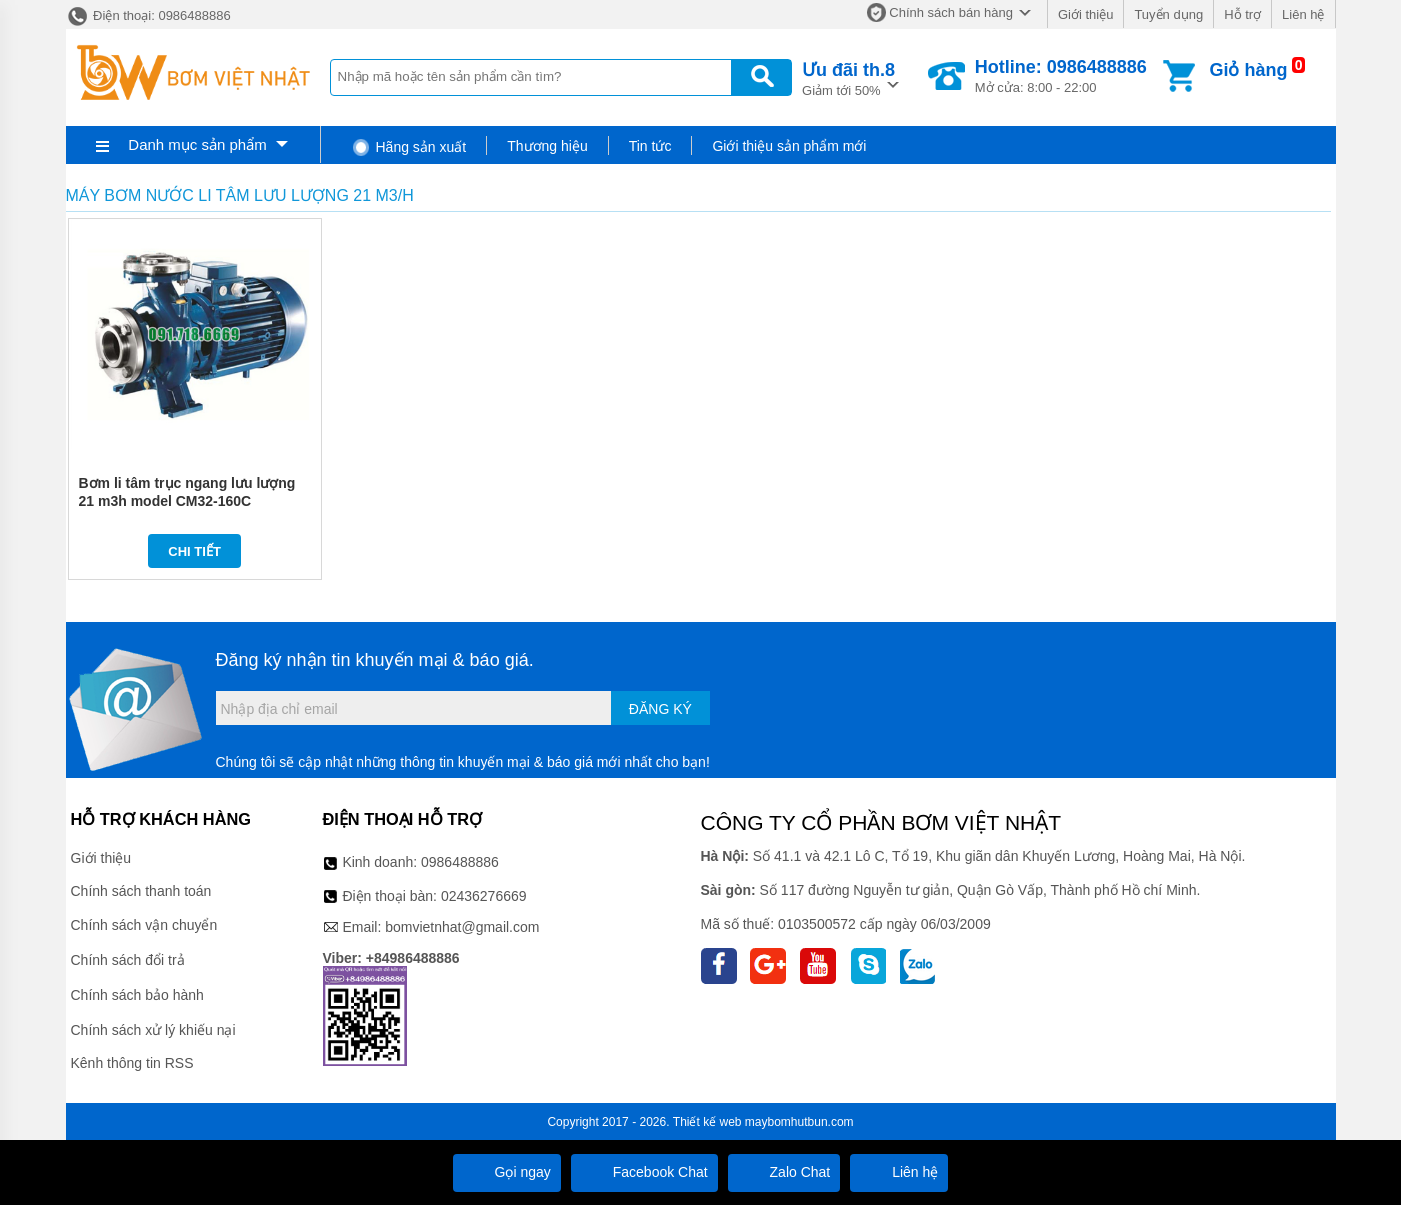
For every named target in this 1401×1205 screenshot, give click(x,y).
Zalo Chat (784, 1172)
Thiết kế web (707, 1122)
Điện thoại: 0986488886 (148, 15)
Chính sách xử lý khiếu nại (153, 1030)
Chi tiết (194, 551)
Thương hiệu (547, 146)
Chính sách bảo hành (137, 995)
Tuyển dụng (1168, 14)
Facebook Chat (644, 1172)
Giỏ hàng (1248, 70)
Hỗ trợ (1242, 14)
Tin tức (650, 146)
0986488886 (460, 862)
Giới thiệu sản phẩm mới (789, 146)
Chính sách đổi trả (128, 960)
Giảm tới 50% (848, 77)
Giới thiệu (1085, 14)
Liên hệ (1303, 14)
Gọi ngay (507, 1172)
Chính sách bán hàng (951, 12)
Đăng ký (660, 709)
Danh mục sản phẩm (197, 144)
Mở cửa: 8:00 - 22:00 (1061, 76)
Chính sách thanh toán (141, 891)
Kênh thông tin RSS (132, 1063)
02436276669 (484, 896)
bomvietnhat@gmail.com (462, 927)
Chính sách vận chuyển (144, 925)
